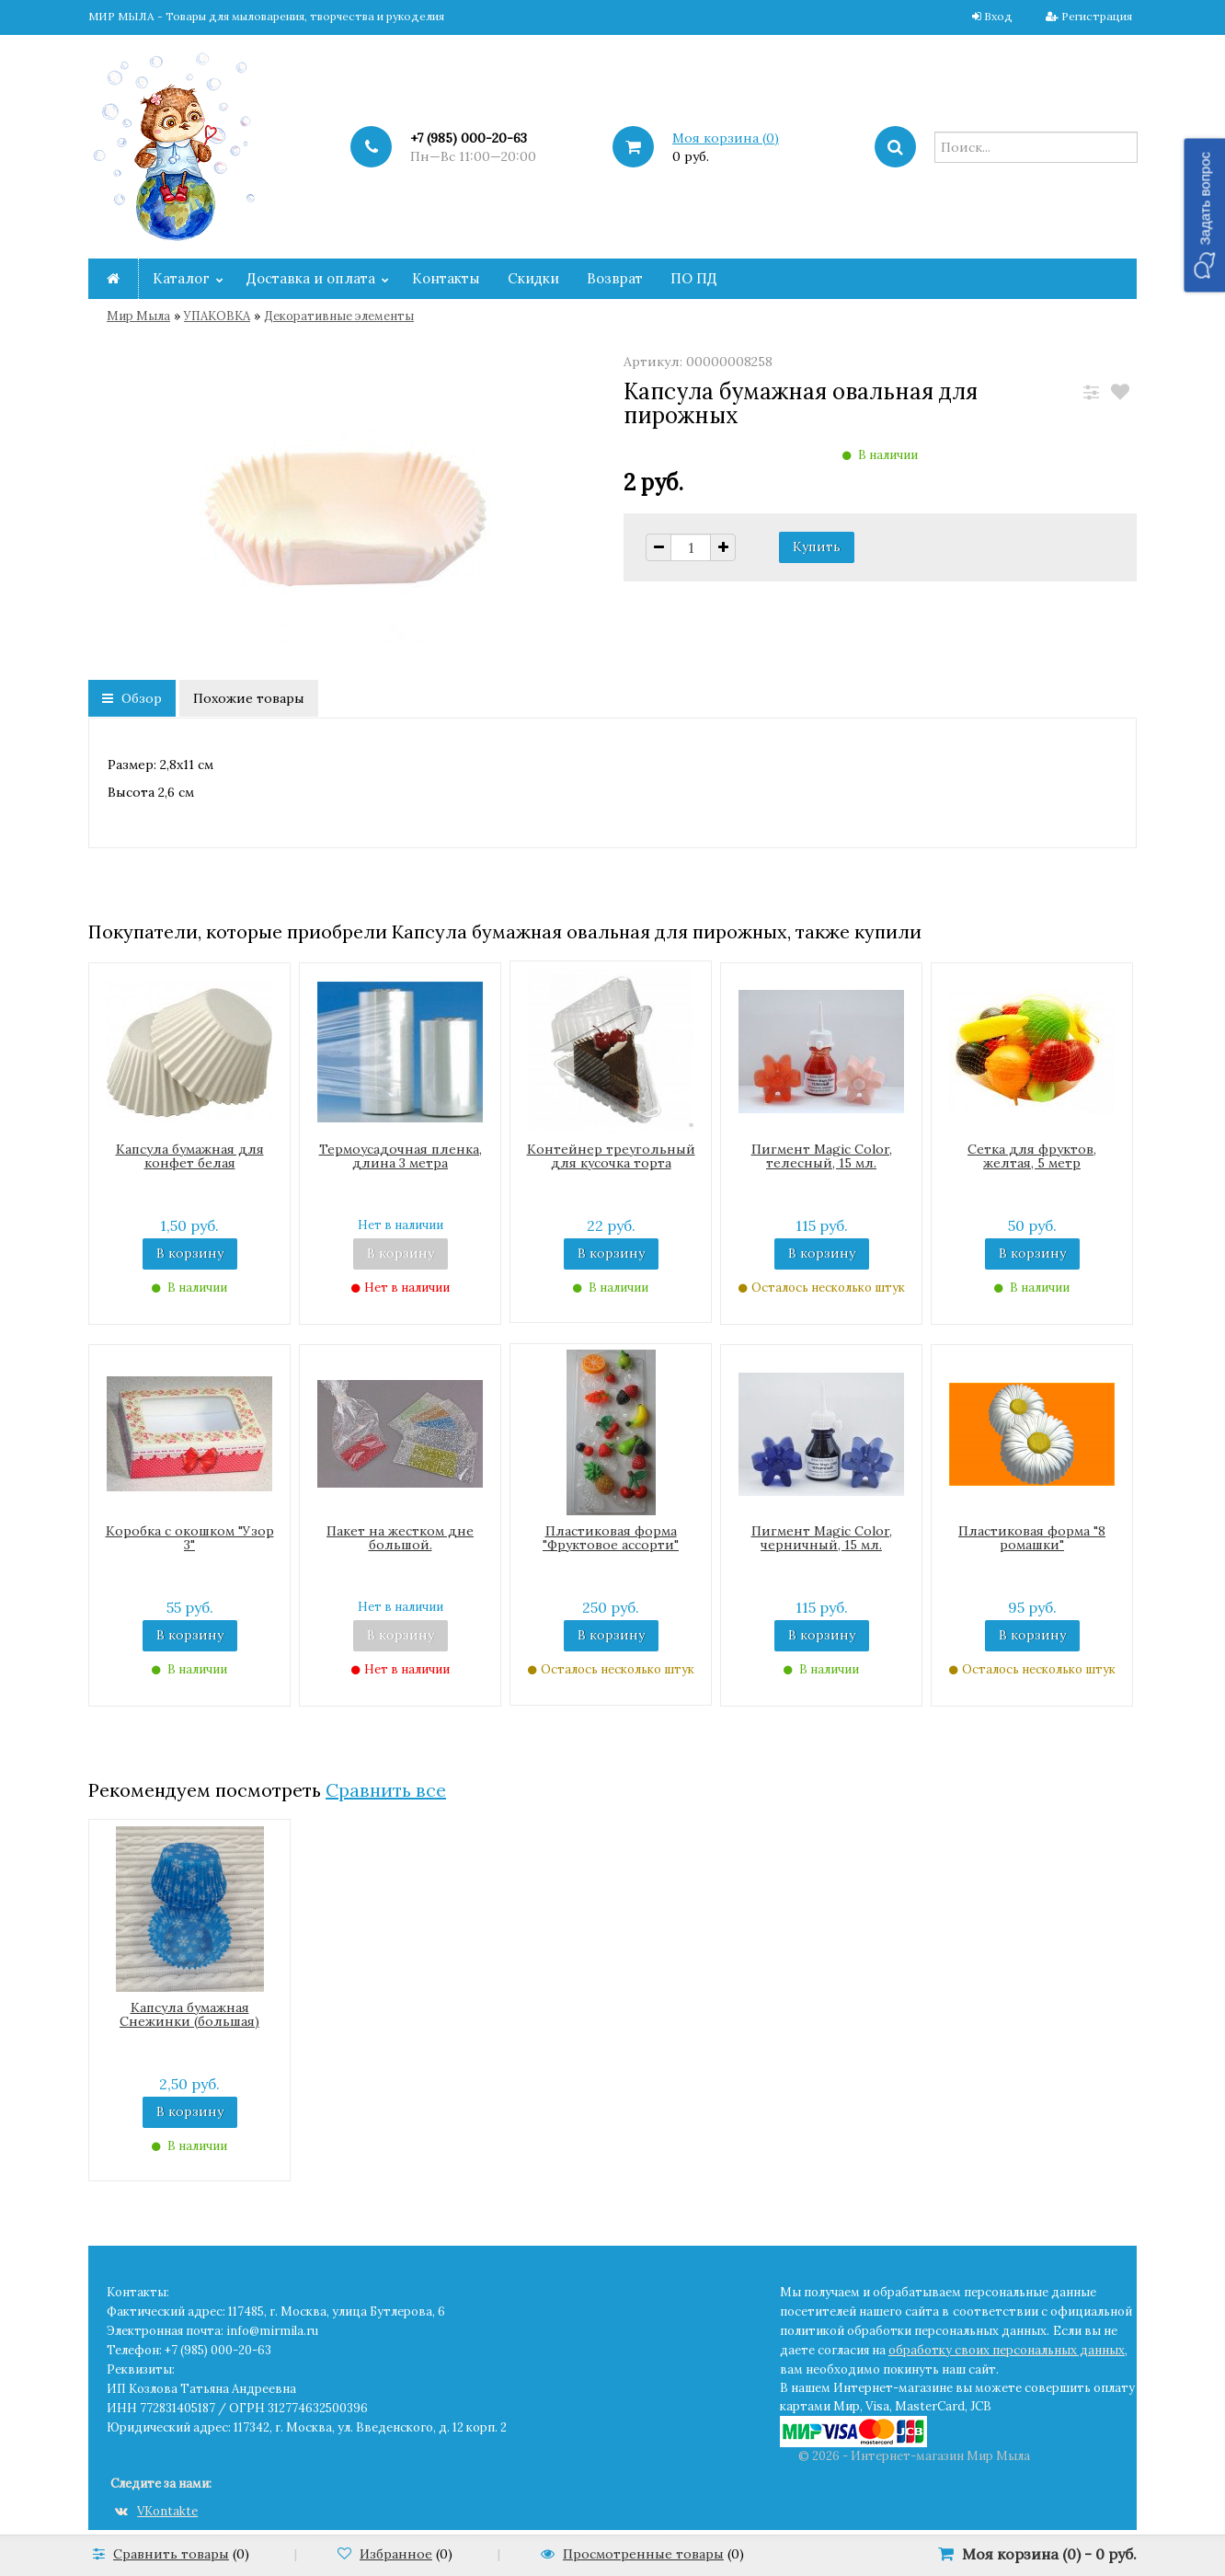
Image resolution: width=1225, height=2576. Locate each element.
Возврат (615, 278)
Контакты (446, 278)
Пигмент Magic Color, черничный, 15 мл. (821, 1538)
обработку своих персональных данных (1006, 2350)
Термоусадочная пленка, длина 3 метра (400, 1156)
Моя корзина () (725, 138)
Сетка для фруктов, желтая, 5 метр (1031, 1156)
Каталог (181, 278)
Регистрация (1096, 16)
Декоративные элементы (339, 316)
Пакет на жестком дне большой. (400, 1538)
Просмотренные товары (643, 2554)
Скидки (533, 278)
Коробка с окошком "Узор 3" (190, 1538)
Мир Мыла (138, 316)
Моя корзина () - (1049, 2554)
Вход (998, 16)
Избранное (396, 2554)
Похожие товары (248, 698)
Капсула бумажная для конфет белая (190, 1156)
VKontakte (156, 2511)
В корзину (189, 1253)
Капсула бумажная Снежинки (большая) (189, 2014)
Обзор (132, 698)
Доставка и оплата (310, 278)
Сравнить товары (171, 2554)
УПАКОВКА (217, 316)
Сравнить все (386, 1789)
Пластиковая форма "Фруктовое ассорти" (611, 1538)
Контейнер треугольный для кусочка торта (611, 1156)
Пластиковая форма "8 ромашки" (1031, 1538)
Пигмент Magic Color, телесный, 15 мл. (821, 1156)
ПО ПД (693, 278)
